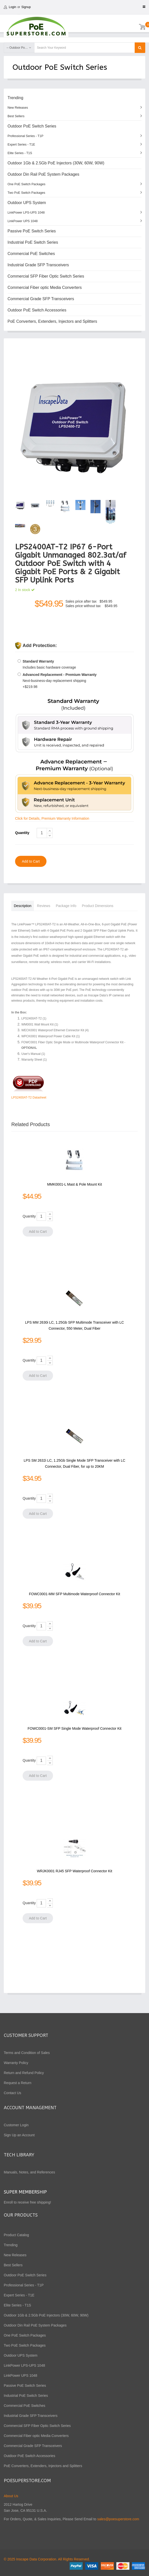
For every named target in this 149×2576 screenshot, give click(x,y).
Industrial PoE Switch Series (33, 242)
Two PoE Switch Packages (26, 193)
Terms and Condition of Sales (27, 2053)
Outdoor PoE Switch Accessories (37, 310)
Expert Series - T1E (21, 144)
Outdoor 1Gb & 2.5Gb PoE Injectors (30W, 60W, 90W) (56, 163)
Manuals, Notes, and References (29, 2172)
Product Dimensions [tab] (97, 906)
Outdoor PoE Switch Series (32, 126)
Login (12, 7)
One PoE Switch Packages (26, 184)
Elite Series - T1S (20, 153)
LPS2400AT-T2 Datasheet (28, 1097)
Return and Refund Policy (24, 2073)
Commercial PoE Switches (31, 253)
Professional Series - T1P (25, 136)
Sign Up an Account (19, 2135)
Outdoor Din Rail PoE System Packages (43, 174)
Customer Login (16, 2125)
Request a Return (17, 2083)
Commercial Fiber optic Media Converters (45, 287)
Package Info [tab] (66, 906)
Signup (26, 7)
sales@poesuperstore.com (118, 2519)
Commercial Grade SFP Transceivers (41, 299)
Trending (15, 98)
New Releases (18, 107)
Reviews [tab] (43, 906)
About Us (11, 2496)
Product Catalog (16, 2235)
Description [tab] (22, 906)
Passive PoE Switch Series (32, 231)
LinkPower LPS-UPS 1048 (26, 212)
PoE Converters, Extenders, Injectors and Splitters (52, 321)
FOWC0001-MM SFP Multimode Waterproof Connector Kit (74, 1579)
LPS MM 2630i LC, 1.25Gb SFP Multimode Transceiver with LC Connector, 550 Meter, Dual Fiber (74, 1308)
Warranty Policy (16, 2063)
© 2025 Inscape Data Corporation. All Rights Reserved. (47, 2559)
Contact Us (12, 2093)
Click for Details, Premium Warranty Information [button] (52, 818)
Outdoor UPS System (27, 203)
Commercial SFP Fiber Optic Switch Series (46, 276)
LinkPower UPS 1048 (23, 221)
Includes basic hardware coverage (49, 664)
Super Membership (25, 2192)
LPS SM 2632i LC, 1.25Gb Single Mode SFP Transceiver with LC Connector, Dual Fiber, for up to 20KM (74, 1446)
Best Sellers (16, 116)
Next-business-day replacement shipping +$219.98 (59, 681)
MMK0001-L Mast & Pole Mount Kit (74, 1167)
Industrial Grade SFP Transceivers (38, 265)
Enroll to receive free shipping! (28, 2202)
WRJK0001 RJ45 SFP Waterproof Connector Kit (74, 1856)
